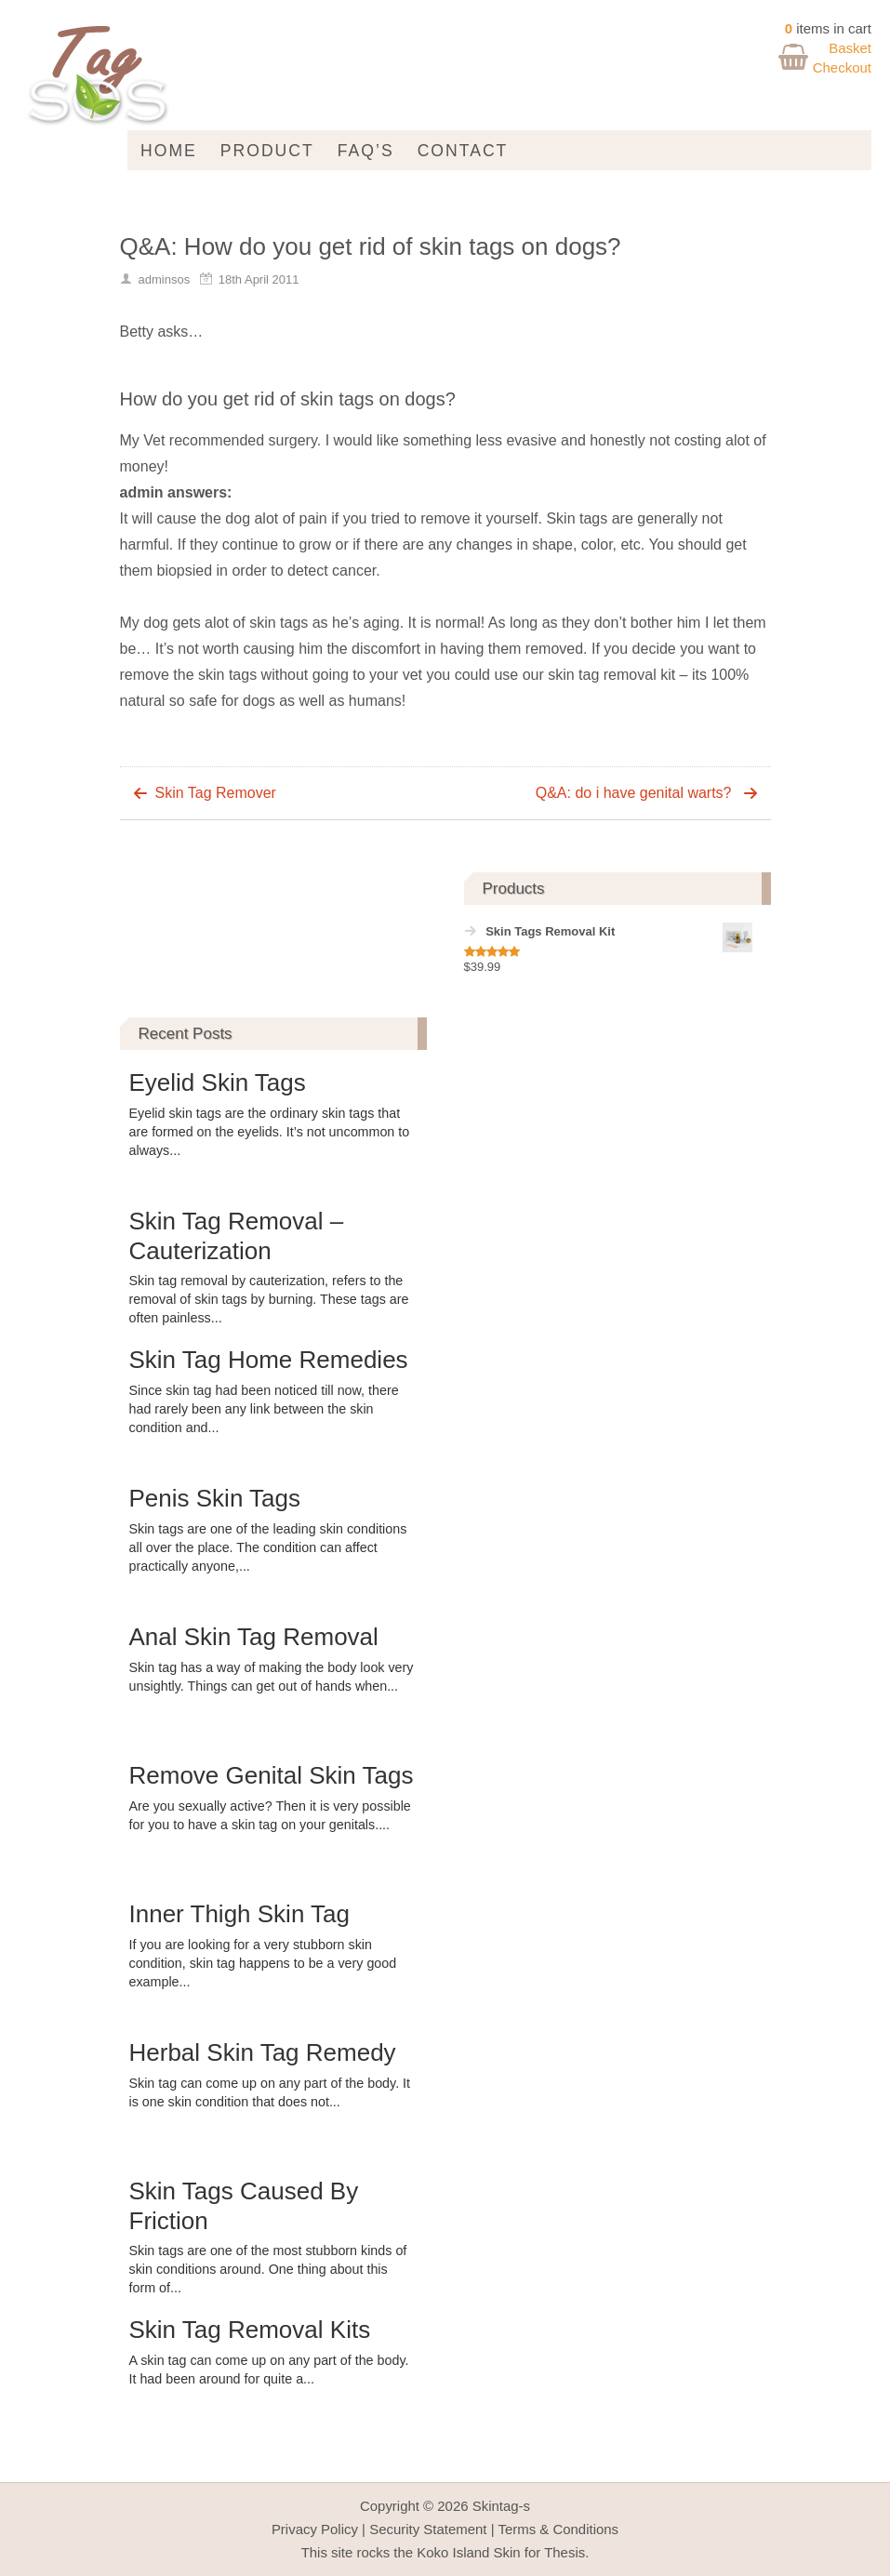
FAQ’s (366, 150)
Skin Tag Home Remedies (268, 1360)
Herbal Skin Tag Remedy (262, 2052)
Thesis (564, 2552)
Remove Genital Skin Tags (271, 1775)
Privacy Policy (315, 2529)
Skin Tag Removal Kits (250, 2330)
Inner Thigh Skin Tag (240, 1914)
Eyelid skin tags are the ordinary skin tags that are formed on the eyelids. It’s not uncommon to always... (269, 1132)
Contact (463, 150)
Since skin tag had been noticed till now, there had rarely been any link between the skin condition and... (264, 1409)
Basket (850, 48)
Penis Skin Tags (215, 1498)
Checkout (842, 67)
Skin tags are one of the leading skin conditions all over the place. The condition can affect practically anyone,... (268, 1547)
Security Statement (427, 2529)
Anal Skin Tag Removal (254, 1637)
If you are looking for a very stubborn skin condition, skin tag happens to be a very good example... (263, 1963)
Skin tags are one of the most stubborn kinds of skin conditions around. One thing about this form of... (268, 2269)
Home (168, 150)
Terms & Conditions (558, 2529)
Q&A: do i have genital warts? (634, 793)
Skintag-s (501, 2506)
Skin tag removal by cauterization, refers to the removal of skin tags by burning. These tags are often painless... (269, 1299)
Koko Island (453, 2552)
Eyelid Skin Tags (217, 1082)
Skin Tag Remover (215, 793)
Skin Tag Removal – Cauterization (236, 1235)
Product (267, 150)
